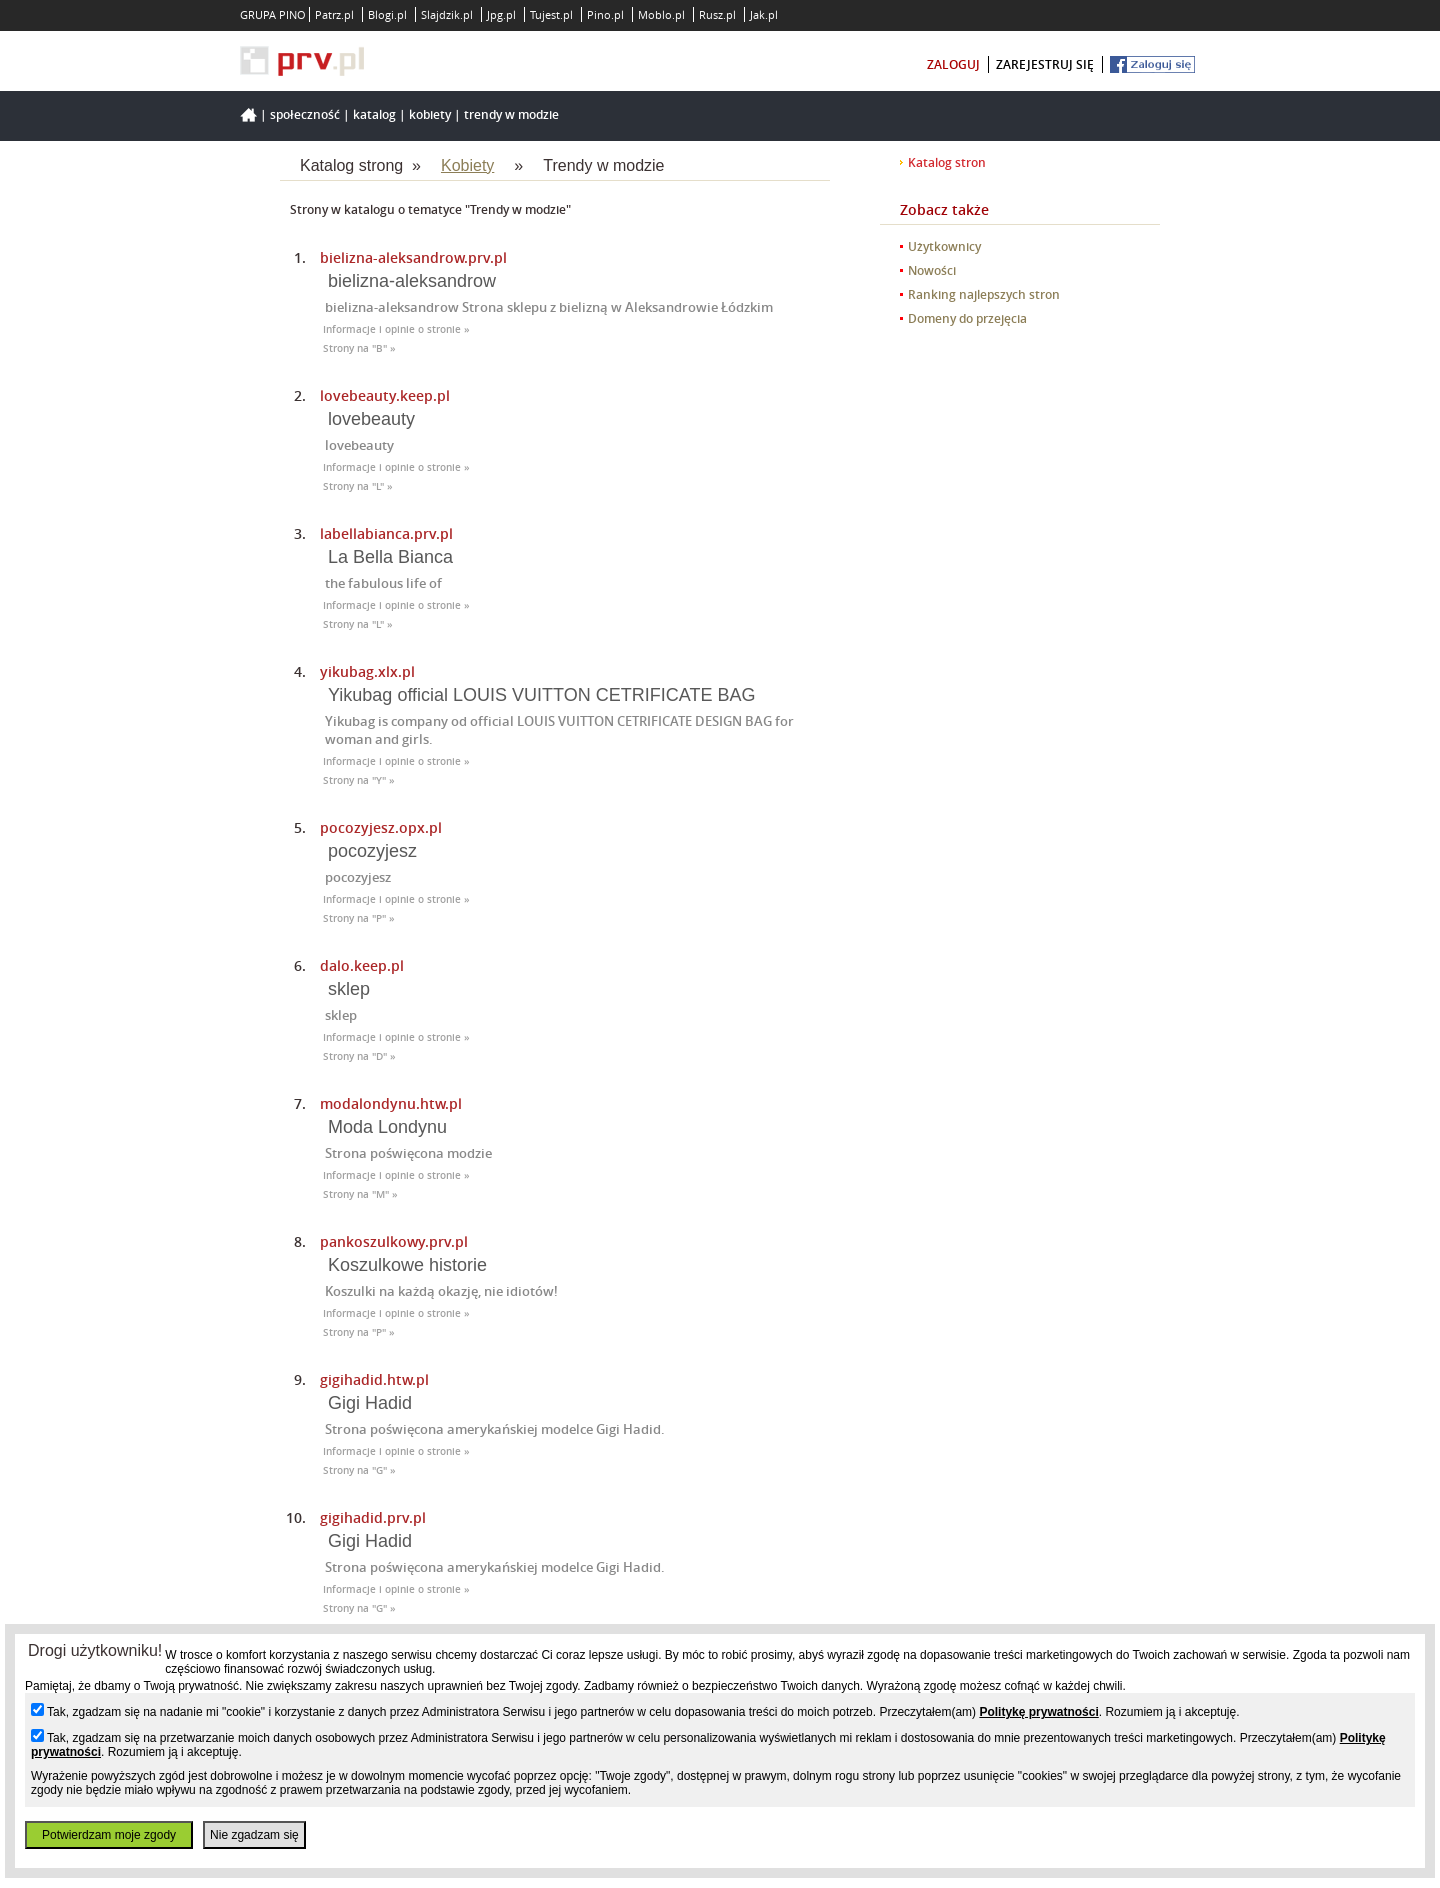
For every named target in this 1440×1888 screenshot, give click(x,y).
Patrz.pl (334, 14)
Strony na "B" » (359, 348)
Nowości (932, 270)
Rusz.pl (717, 14)
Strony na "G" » (359, 1470)
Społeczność (305, 114)
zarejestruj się (1045, 64)
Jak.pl (764, 14)
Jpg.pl (501, 14)
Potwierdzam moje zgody (109, 1835)
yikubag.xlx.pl (367, 671)
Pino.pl (605, 14)
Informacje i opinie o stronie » (396, 329)
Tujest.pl (551, 14)
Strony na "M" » (360, 1194)
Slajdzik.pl (447, 14)
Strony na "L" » (358, 486)
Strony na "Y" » (359, 780)
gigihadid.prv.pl (373, 1517)
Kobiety (430, 114)
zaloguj (953, 64)
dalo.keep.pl (362, 965)
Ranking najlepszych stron (984, 294)
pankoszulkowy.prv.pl (394, 1241)
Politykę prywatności (1038, 1712)
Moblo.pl (661, 14)
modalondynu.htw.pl (391, 1103)
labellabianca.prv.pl (386, 533)
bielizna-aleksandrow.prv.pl (413, 257)
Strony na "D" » (359, 1056)
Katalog (374, 114)
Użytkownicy (944, 246)
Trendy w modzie (511, 114)
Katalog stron (947, 162)
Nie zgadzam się (254, 1835)
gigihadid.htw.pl (374, 1379)
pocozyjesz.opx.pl (381, 827)
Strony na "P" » (359, 918)
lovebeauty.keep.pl (385, 395)
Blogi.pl (387, 14)
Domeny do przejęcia (967, 318)
